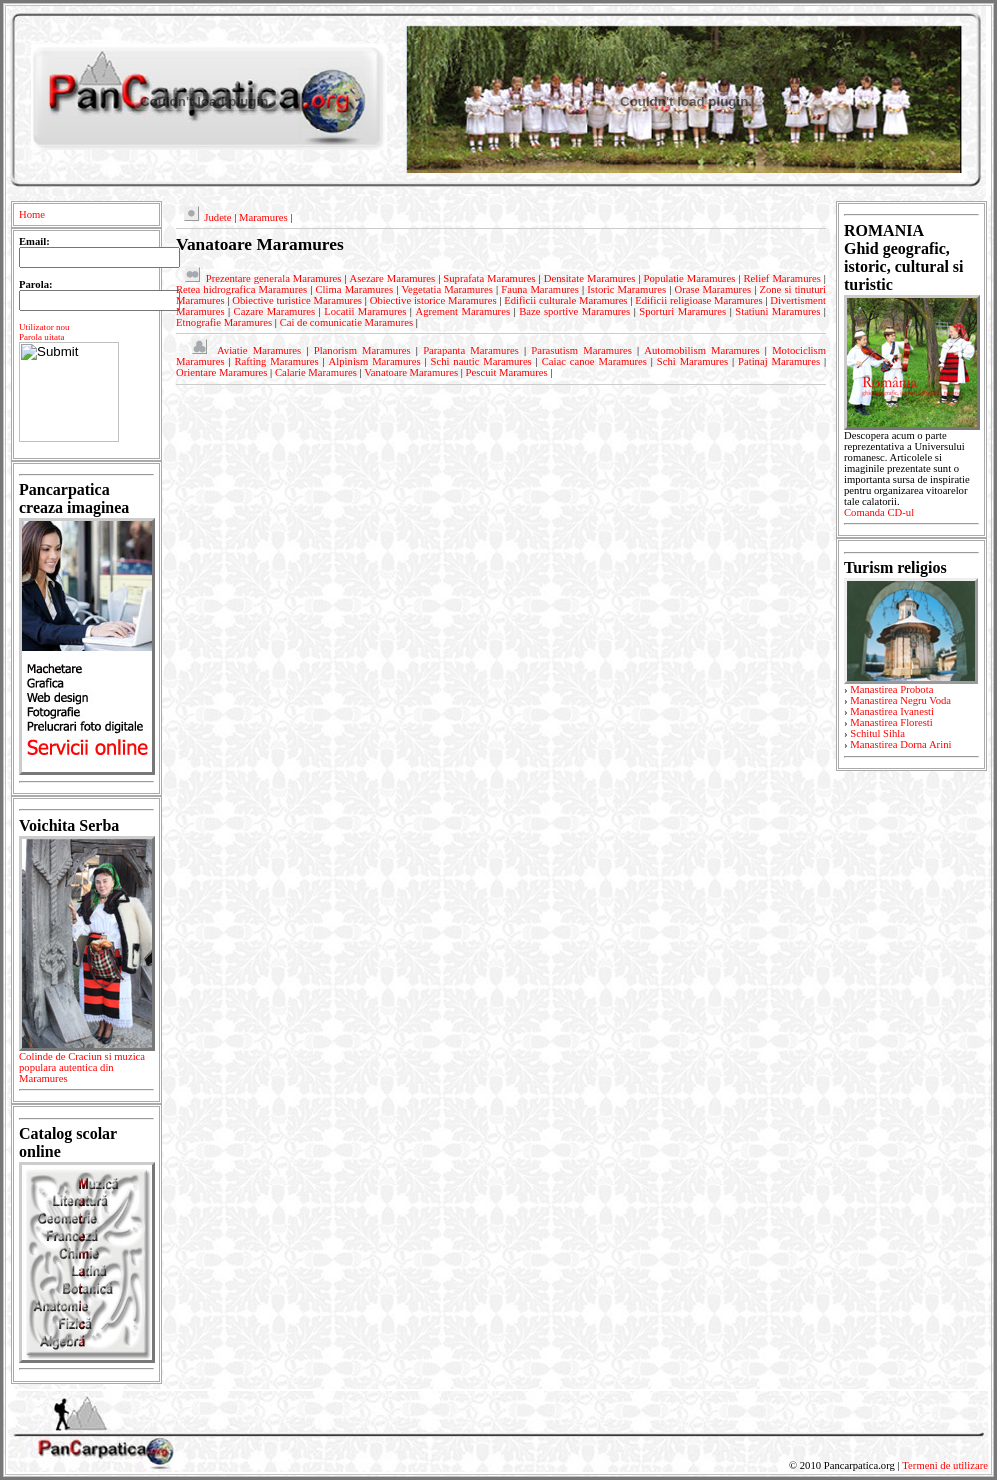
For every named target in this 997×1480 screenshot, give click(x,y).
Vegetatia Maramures (447, 289)
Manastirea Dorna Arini (900, 744)
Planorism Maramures (362, 350)
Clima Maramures (354, 289)
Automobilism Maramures (701, 350)
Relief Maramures (782, 278)
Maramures (263, 217)
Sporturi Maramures (682, 311)
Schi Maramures (692, 361)
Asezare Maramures (392, 278)
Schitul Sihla (877, 733)
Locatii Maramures (365, 311)
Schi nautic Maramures (481, 361)
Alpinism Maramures (375, 361)
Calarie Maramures (316, 372)
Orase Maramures (713, 289)
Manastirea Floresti (891, 722)
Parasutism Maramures (581, 350)
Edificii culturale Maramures (565, 300)
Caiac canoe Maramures (594, 361)
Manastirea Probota (891, 689)
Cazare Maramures (275, 311)
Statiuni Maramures (777, 311)
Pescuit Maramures (507, 372)
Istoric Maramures (626, 289)
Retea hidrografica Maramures (241, 289)
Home (32, 214)
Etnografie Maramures (224, 322)
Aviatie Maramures (259, 350)
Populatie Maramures (690, 278)
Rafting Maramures (276, 361)
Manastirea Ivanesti (892, 711)
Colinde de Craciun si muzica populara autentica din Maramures (86, 1071)
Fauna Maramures (540, 289)
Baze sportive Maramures (574, 311)
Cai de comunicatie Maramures (346, 322)
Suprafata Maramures (489, 278)
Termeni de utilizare (945, 1465)
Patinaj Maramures (779, 361)
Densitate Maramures (590, 278)
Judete (217, 217)
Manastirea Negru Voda (900, 700)
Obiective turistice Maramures (297, 300)
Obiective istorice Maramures (433, 300)
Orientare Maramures (221, 372)
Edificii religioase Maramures (698, 300)
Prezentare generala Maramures (274, 278)
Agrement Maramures (462, 311)
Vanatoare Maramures (411, 372)
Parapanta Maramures (471, 350)
